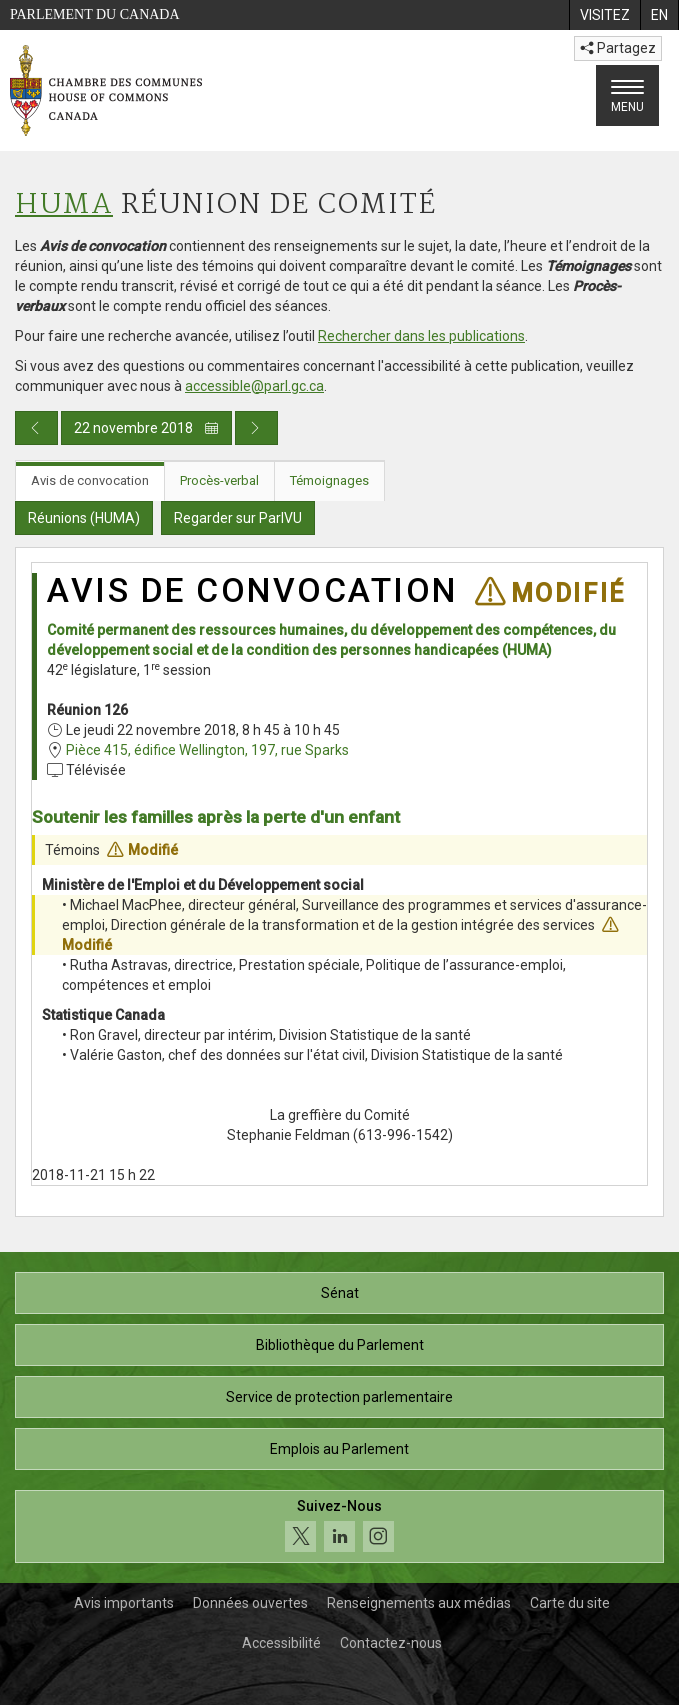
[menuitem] (604, 15)
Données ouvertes (250, 1603)
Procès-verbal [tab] (219, 480)
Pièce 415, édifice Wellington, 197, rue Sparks (207, 750)
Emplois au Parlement (339, 1449)
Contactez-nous (391, 1643)
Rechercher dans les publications (421, 336)
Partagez (618, 48)
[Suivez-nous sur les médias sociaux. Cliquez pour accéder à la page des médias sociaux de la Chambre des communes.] (339, 1526)
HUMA (64, 205)
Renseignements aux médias (419, 1603)
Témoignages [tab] (329, 480)
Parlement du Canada (95, 14)
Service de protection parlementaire (339, 1397)
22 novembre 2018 (146, 428)
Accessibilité (281, 1643)
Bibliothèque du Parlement (340, 1345)
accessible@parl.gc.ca (254, 386)
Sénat (340, 1293)
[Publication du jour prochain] (256, 428)
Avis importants (124, 1603)
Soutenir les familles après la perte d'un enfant (216, 817)
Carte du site (570, 1603)
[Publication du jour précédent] (36, 428)
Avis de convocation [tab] (90, 480)
